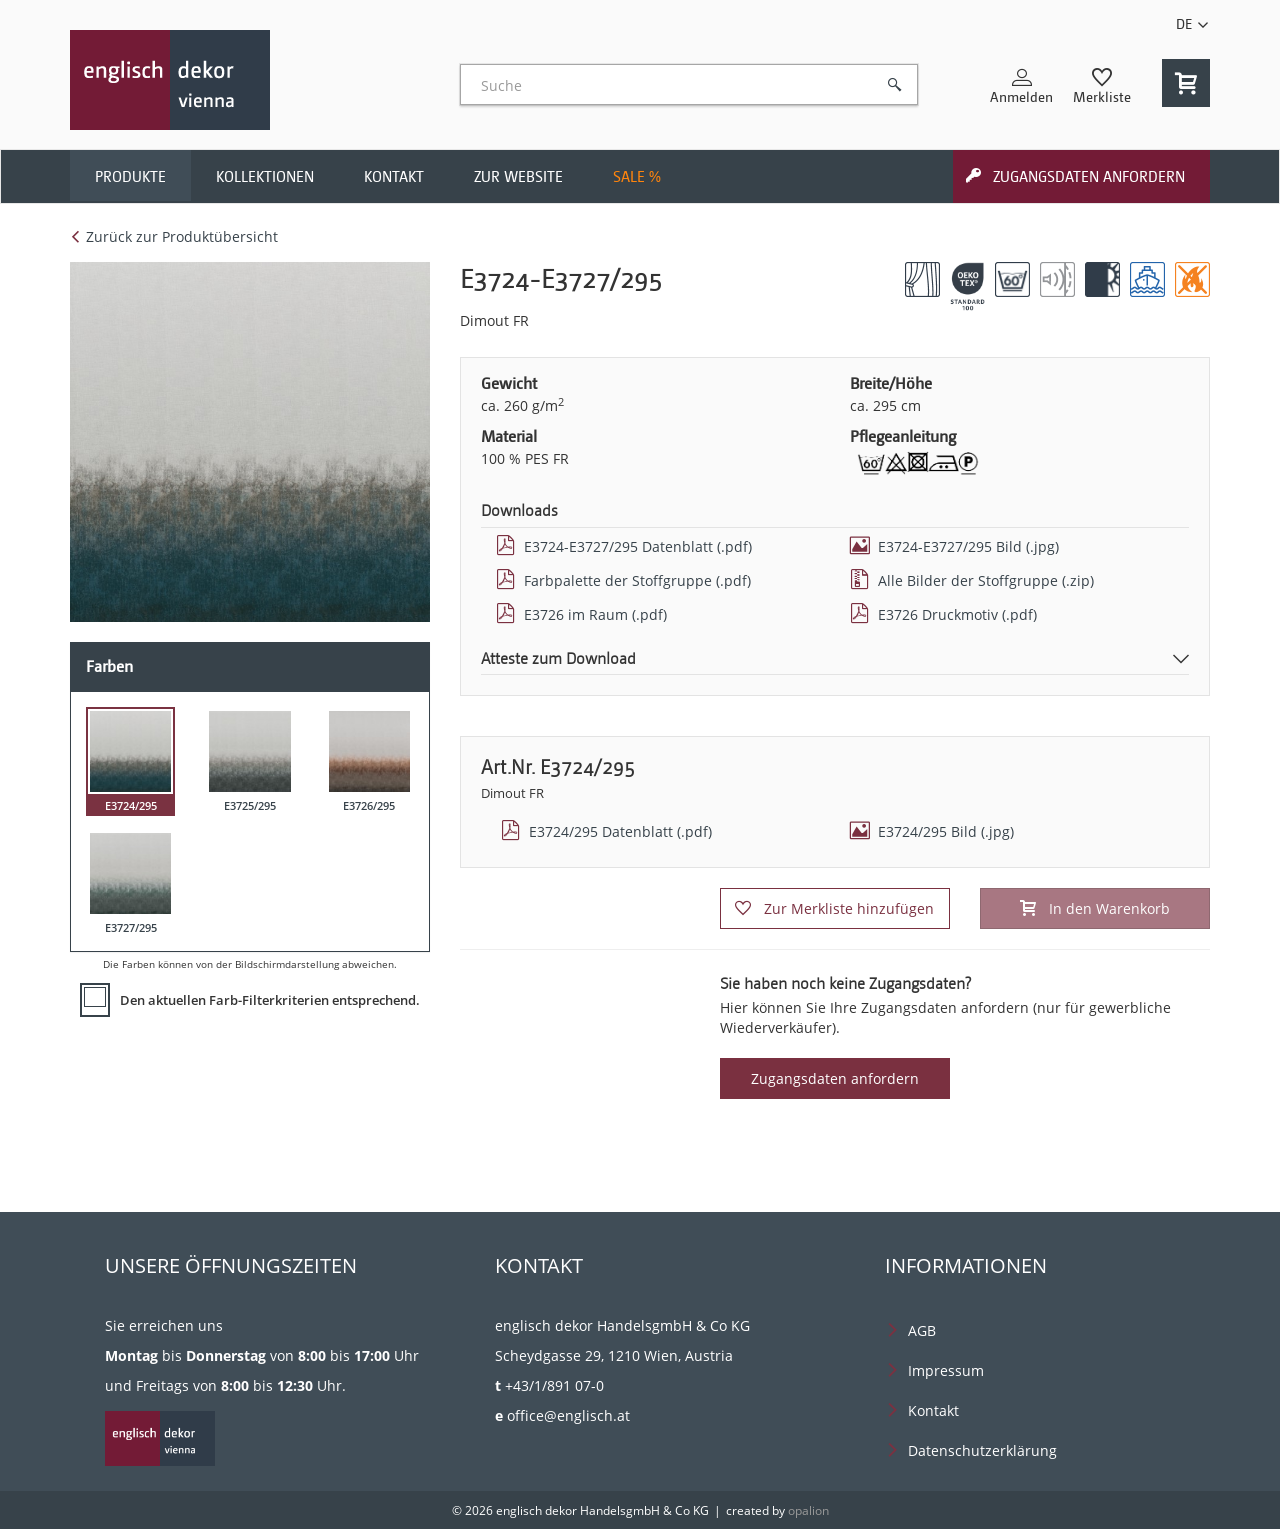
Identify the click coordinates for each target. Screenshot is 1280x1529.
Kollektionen (265, 177)
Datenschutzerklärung (982, 1450)
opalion (808, 1510)
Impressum (946, 1370)
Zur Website (518, 177)
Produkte (130, 177)
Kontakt (394, 177)
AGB (922, 1330)
